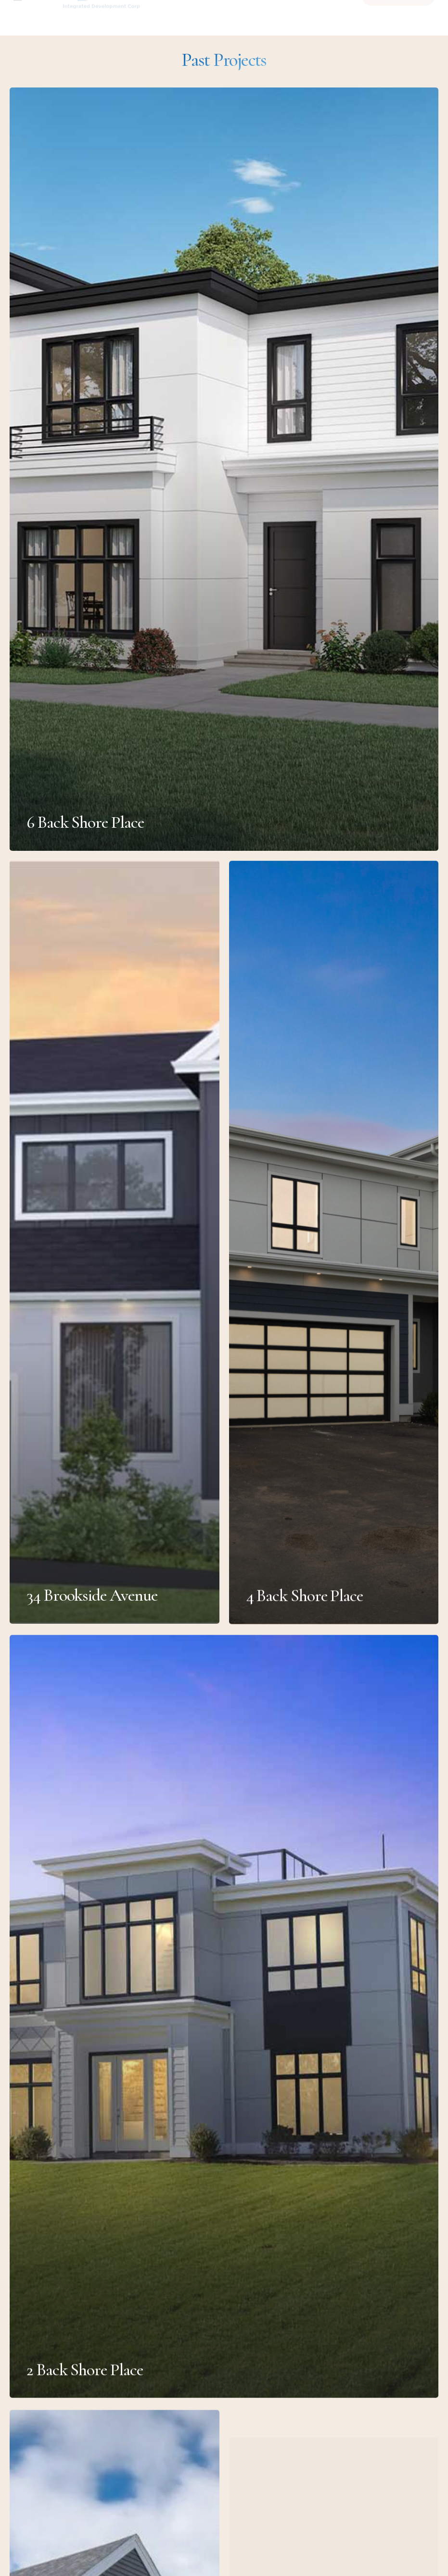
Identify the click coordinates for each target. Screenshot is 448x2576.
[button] (33, 17)
